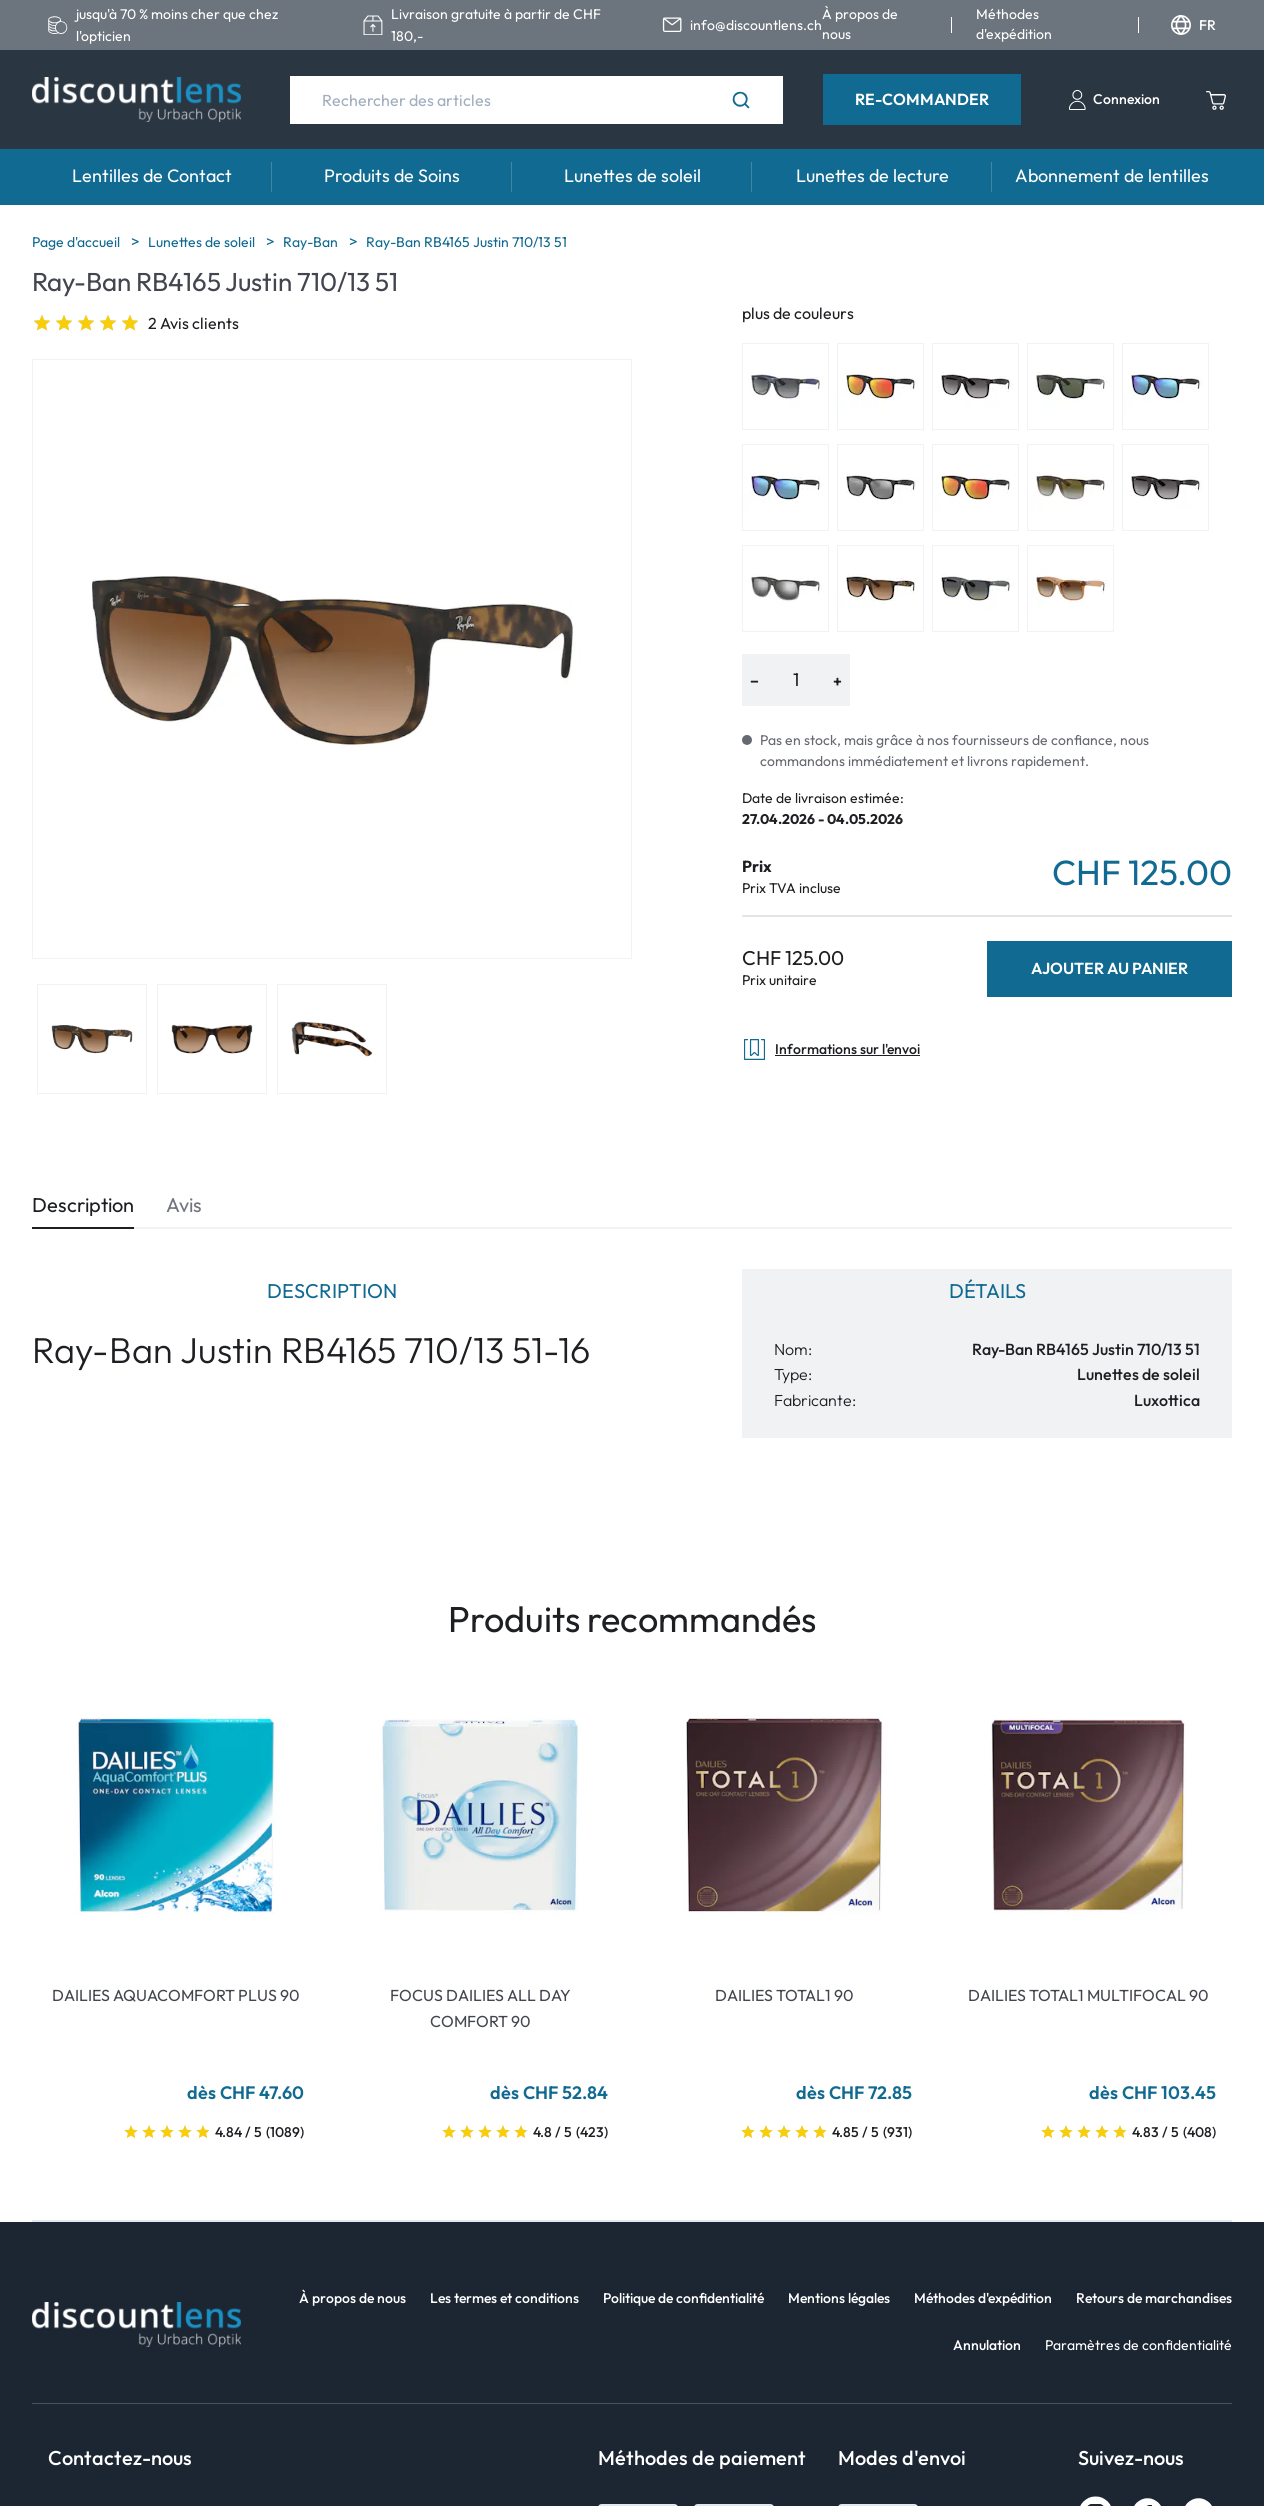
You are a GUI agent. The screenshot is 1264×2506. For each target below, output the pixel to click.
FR (1193, 25)
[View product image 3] (332, 1039)
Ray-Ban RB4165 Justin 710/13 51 (466, 242)
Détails (987, 1290)
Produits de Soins (392, 175)
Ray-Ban (312, 242)
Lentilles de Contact (152, 175)
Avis (184, 1204)
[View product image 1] (92, 1039)
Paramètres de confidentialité (1138, 2345)
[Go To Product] (176, 1815)
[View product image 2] (212, 1039)
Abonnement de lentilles (1112, 175)
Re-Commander (922, 99)
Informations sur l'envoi (831, 1049)
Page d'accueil (77, 242)
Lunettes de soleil (632, 175)
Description (83, 1204)
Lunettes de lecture (872, 175)
